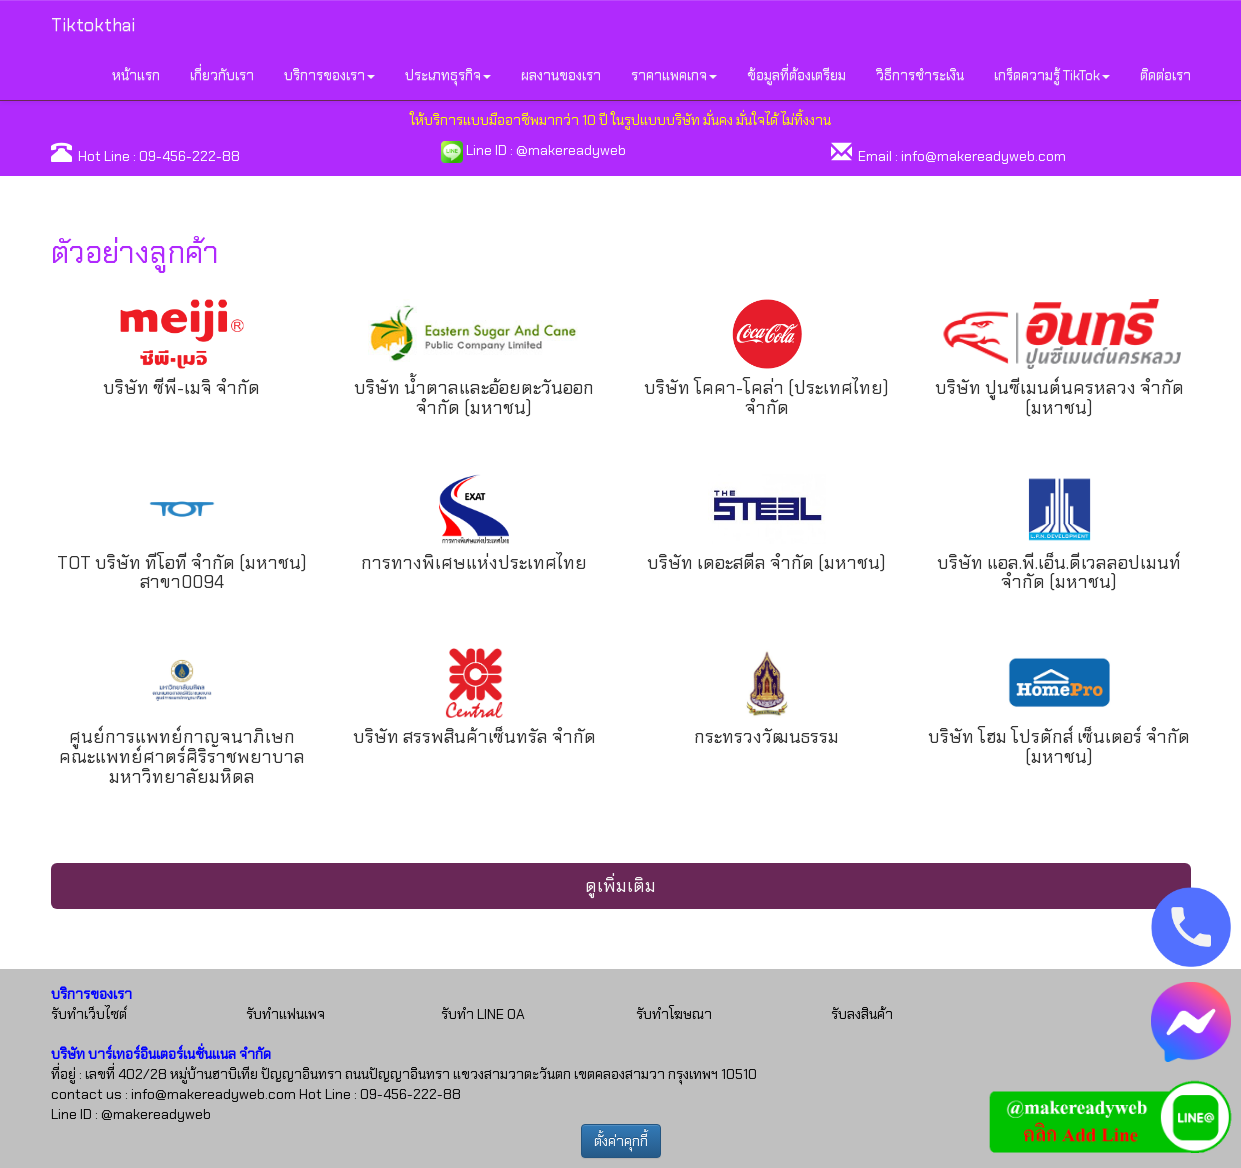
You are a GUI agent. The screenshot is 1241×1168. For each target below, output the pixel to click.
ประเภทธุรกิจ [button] (448, 75)
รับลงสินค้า (862, 1014)
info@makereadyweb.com (983, 156)
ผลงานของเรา (561, 75)
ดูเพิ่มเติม (620, 886)
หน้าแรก (136, 75)
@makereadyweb (571, 150)
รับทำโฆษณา (674, 1014)
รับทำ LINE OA (483, 1014)
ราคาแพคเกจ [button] (674, 75)
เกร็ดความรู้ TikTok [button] (1052, 75)
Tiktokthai (93, 25)
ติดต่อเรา (1165, 75)
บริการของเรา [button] (329, 75)
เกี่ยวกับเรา (222, 75)
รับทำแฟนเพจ (285, 1014)
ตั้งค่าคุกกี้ (621, 1141)
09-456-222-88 (189, 156)
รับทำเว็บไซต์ (89, 1014)
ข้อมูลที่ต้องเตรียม (796, 75)
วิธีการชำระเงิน (920, 75)
